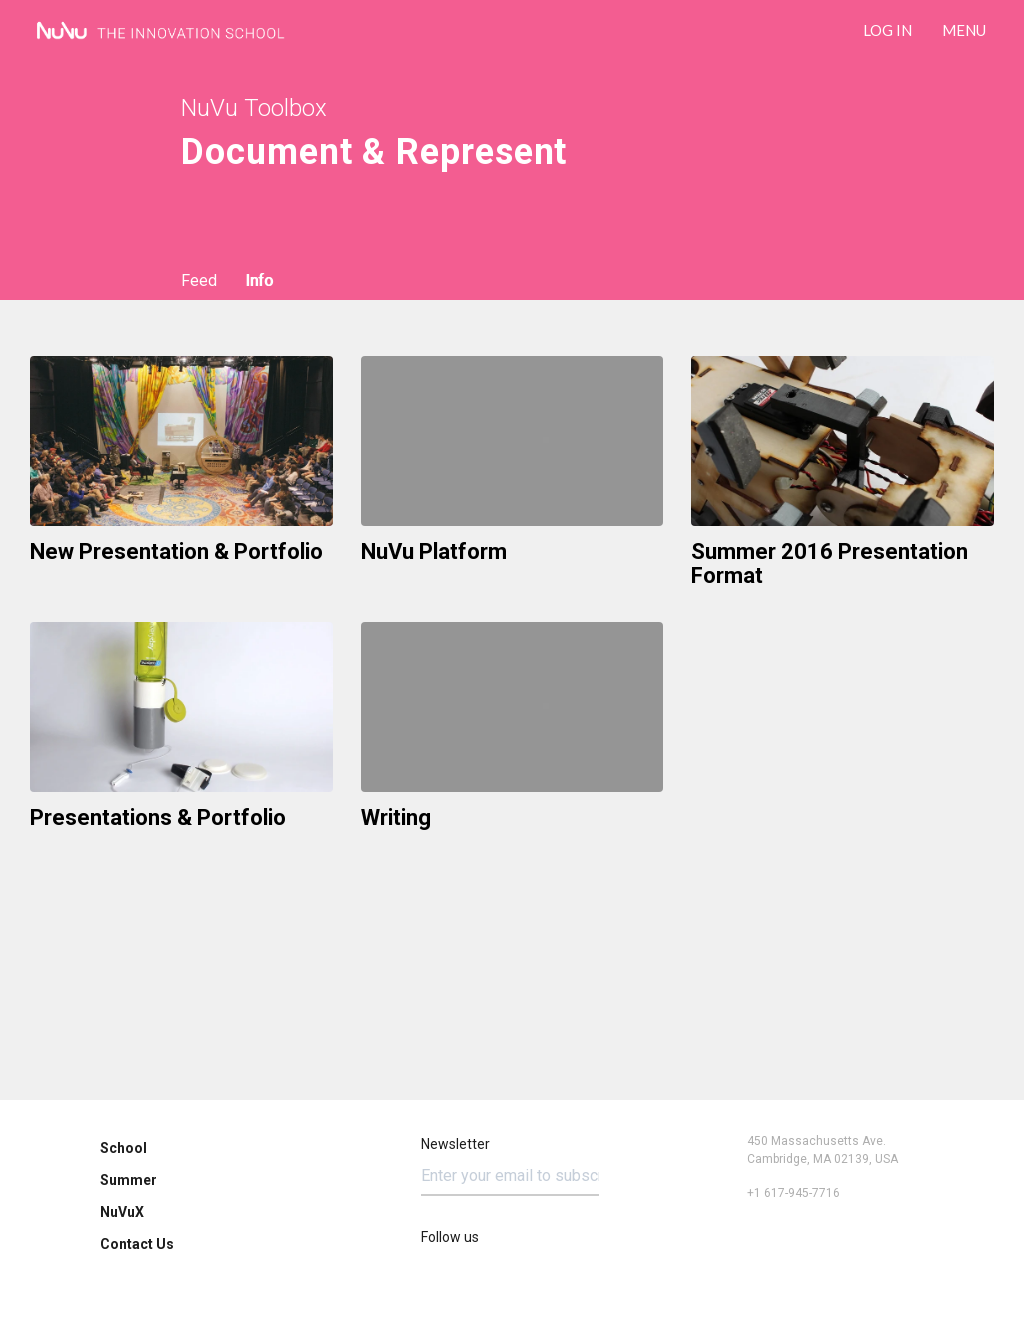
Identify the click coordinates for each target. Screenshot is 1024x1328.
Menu (964, 30)
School (123, 1148)
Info (259, 280)
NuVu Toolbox (254, 108)
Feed (199, 280)
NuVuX (122, 1212)
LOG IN (887, 30)
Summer (128, 1180)
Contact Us (137, 1244)
